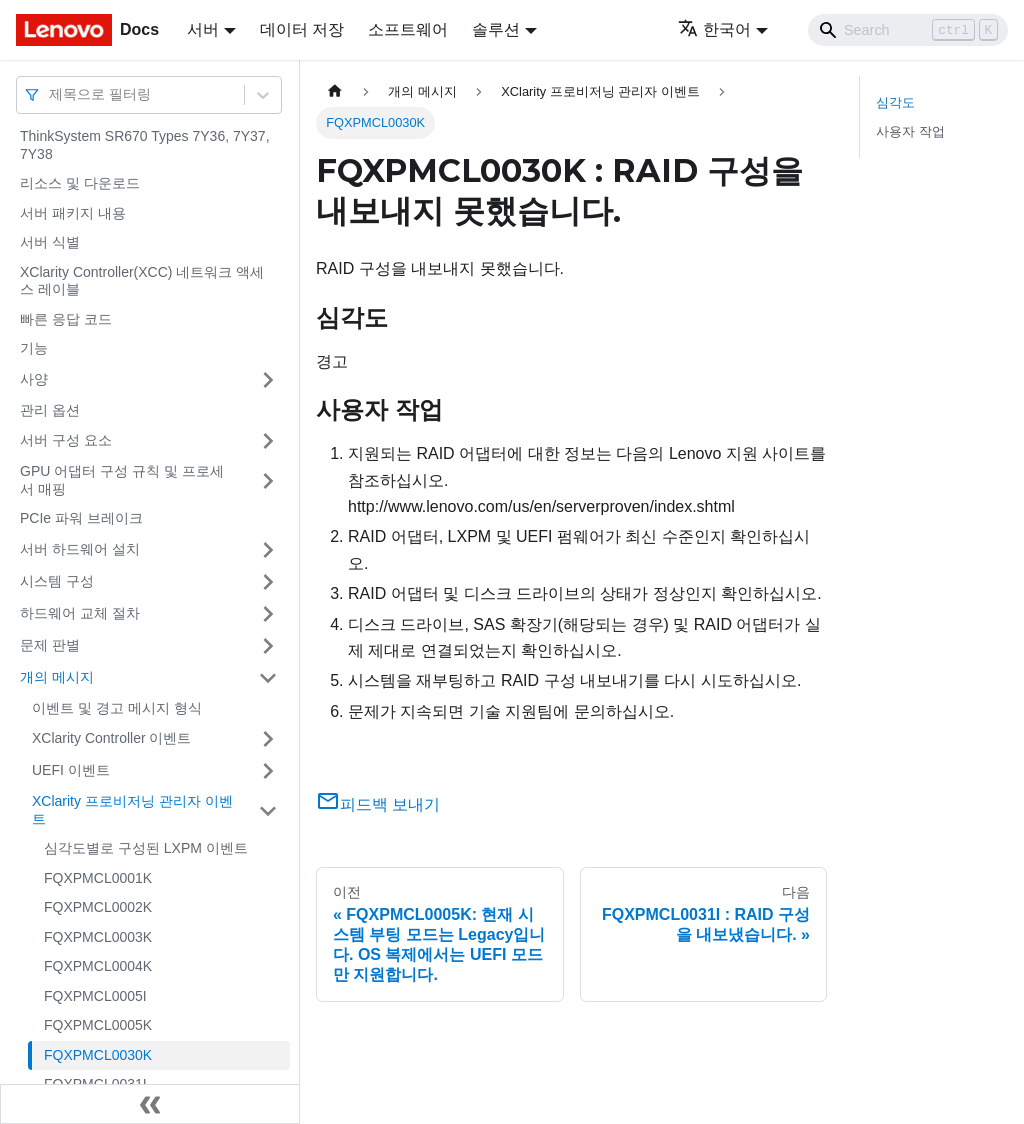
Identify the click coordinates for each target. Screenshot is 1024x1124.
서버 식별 (50, 242)
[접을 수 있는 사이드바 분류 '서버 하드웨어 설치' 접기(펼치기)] (268, 550)
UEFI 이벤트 (71, 770)
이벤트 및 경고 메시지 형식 (117, 708)
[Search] (908, 30)
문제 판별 (50, 645)
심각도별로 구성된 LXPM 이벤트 (146, 848)
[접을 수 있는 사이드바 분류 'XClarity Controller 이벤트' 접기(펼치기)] (268, 739)
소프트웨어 (408, 29)
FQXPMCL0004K (98, 966)
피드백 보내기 (378, 804)
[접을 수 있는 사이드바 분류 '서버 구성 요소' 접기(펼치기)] (268, 441)
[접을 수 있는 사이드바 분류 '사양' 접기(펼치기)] (268, 380)
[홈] (335, 91)
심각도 (895, 102)
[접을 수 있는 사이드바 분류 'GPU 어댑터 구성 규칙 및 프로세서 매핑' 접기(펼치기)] (268, 480)
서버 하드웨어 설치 (80, 549)
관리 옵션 (50, 410)
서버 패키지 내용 (73, 213)
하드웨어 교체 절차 (80, 613)
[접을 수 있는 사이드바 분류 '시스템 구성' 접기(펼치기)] (268, 582)
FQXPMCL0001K (98, 878)
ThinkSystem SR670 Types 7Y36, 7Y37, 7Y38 (145, 145)
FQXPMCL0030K (98, 1055)
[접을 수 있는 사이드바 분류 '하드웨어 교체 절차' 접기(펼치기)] (268, 614)
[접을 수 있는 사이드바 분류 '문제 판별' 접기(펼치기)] (268, 646)
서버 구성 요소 (66, 440)
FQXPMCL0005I (95, 996)
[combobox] (51, 94)
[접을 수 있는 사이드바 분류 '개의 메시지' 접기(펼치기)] (268, 678)
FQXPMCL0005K (98, 1025)
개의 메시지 (57, 677)
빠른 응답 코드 (66, 319)
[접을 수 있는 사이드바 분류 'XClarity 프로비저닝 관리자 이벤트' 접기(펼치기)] (268, 810)
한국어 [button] (714, 29)
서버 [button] (203, 29)
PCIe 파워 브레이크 (81, 518)
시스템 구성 (57, 581)
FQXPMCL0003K (98, 937)
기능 (34, 348)
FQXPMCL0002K (98, 907)
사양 (34, 379)
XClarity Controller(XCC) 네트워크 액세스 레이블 (142, 281)
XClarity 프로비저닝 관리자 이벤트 (132, 810)
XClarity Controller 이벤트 (111, 738)
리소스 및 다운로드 (80, 183)
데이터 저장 (302, 29)
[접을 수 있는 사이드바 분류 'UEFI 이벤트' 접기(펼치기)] (268, 771)
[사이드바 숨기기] (150, 1104)
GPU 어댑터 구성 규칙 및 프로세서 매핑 (122, 480)
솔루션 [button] (496, 29)
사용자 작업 (910, 131)
